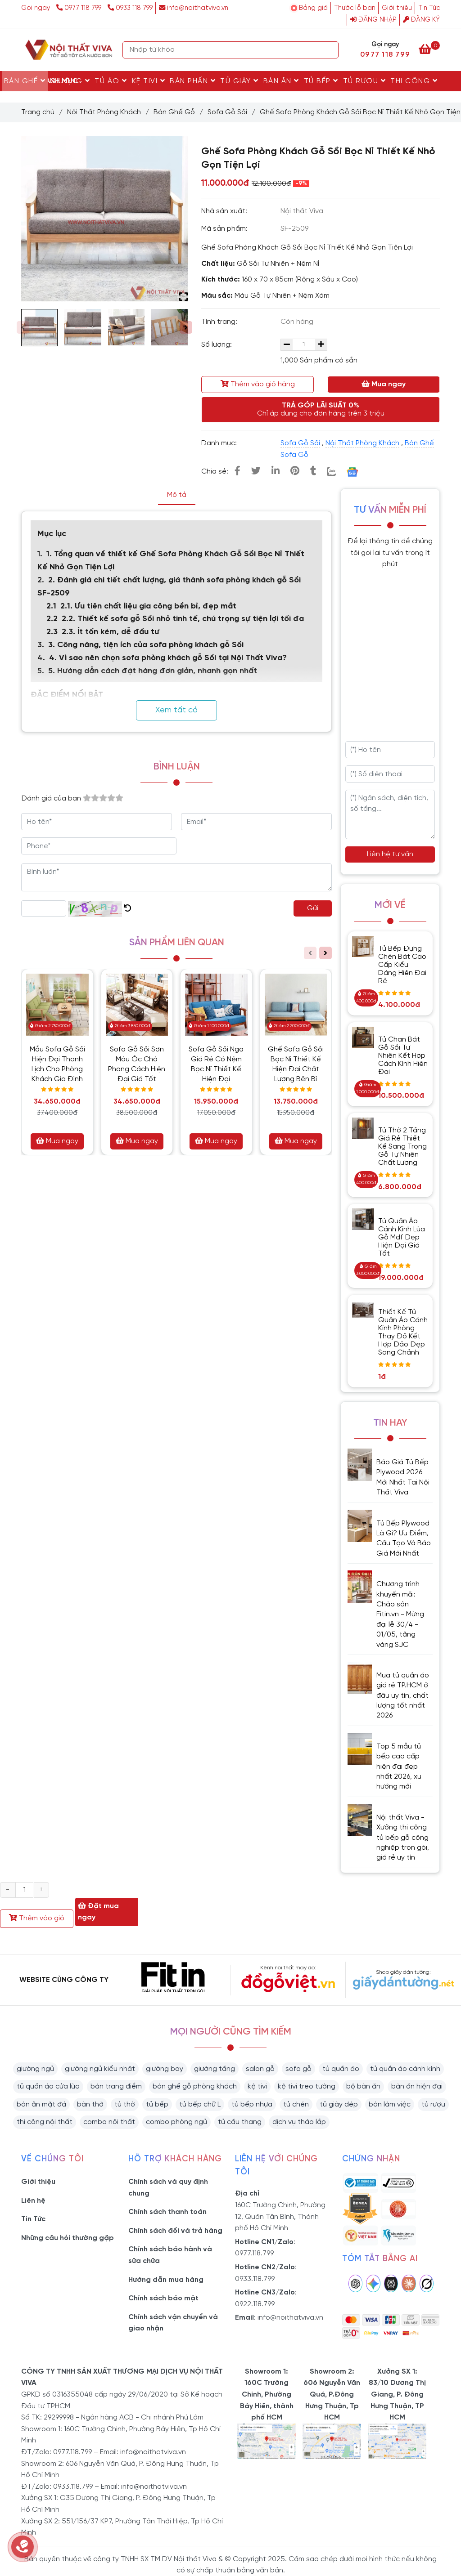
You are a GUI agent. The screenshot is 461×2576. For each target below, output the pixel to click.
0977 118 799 (79, 8)
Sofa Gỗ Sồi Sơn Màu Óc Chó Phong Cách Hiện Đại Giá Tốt (136, 1064)
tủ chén (296, 2104)
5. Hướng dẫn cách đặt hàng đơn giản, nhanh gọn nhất (152, 671)
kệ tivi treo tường (306, 2086)
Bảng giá (313, 8)
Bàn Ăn (281, 81)
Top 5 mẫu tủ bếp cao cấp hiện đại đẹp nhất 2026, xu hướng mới (398, 1767)
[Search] (330, 50)
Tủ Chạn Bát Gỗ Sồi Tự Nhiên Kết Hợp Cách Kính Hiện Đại (403, 1056)
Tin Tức (429, 8)
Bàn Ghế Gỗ (174, 112)
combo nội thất (109, 2122)
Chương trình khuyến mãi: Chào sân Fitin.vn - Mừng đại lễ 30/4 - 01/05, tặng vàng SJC (400, 1614)
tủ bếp (157, 2104)
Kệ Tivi (149, 81)
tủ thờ (124, 2104)
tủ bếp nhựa (251, 2104)
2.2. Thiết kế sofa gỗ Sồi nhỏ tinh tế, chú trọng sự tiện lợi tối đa (183, 619)
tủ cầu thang (240, 2122)
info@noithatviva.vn (193, 8)
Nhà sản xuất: (225, 211)
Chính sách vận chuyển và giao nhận (173, 2323)
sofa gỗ (298, 2069)
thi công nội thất (44, 2122)
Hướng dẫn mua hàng (165, 2280)
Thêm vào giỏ (36, 1918)
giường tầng (214, 2069)
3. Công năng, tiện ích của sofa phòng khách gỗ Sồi (146, 645)
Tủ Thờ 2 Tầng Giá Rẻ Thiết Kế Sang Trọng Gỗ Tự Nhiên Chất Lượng (402, 1147)
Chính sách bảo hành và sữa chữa (170, 2255)
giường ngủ (35, 2069)
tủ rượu (433, 2104)
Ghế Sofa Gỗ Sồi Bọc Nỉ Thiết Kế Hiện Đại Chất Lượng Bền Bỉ (296, 1064)
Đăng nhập (373, 19)
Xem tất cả (176, 710)
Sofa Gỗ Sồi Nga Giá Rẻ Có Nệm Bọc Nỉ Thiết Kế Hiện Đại (216, 1064)
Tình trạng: (220, 322)
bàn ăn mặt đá (41, 2104)
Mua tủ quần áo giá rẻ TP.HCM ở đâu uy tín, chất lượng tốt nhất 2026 (402, 1696)
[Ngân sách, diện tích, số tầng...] (390, 814)
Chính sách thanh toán (167, 2212)
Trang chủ (37, 112)
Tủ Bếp (321, 81)
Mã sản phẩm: (225, 229)
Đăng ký (421, 19)
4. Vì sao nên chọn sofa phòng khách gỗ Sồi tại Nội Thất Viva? (168, 658)
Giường (70, 81)
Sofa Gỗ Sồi (227, 112)
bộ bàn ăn (363, 2086)
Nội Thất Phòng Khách (104, 112)
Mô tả (176, 495)
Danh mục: (220, 443)
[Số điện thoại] (390, 774)
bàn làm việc (390, 2104)
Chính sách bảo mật (163, 2298)
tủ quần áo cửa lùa (48, 2086)
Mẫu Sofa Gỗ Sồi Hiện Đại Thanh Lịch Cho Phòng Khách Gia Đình (57, 1064)
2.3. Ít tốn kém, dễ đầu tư (110, 632)
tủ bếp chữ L (200, 2104)
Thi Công (414, 81)
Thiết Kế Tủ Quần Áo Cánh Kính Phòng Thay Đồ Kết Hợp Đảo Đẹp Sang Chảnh (403, 1332)
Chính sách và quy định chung (168, 2187)
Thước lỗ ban (354, 8)
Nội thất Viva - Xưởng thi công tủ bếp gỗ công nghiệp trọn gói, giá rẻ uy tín (402, 1838)
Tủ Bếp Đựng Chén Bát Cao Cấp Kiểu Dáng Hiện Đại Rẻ (402, 965)
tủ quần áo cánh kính (405, 2069)
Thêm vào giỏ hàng (258, 384)
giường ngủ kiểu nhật (100, 2069)
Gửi (312, 908)
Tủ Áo (111, 81)
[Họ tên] (390, 749)
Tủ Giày (239, 81)
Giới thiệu (397, 8)
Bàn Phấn (193, 81)
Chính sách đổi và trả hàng (175, 2231)
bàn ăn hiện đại (417, 2086)
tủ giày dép (339, 2104)
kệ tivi (257, 2086)
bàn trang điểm (116, 2086)
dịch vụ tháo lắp (299, 2122)
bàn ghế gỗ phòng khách (195, 2086)
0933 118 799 (130, 8)
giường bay (164, 2069)
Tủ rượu (364, 81)
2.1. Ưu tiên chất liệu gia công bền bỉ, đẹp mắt (148, 606)
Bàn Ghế (25, 81)
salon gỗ (260, 2069)
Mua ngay (384, 384)
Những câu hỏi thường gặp (67, 2238)
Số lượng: (217, 345)
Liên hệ (33, 2201)
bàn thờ (90, 2104)
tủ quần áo (340, 2069)
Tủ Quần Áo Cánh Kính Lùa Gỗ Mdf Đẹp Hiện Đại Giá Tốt (401, 1237)
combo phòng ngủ (176, 2122)
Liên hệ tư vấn (390, 854)
